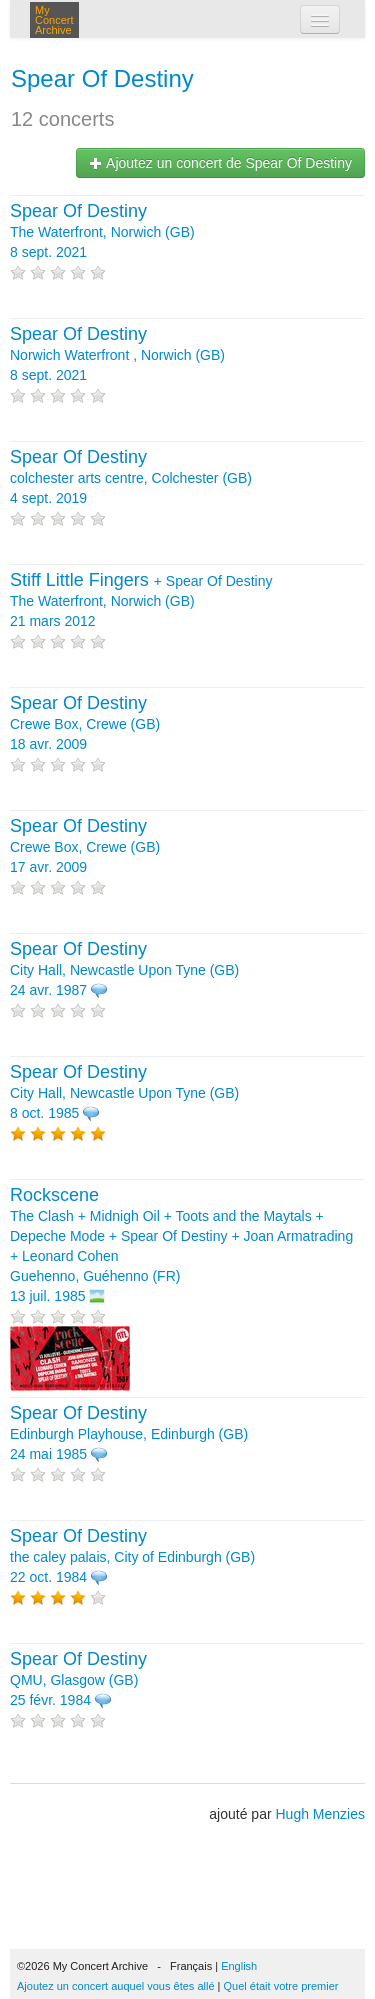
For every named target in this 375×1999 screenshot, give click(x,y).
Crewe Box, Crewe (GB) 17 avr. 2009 (85, 847)
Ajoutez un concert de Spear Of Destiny (220, 163)
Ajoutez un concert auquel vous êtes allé (116, 1986)
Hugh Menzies (321, 1814)
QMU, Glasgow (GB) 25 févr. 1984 (78, 1680)
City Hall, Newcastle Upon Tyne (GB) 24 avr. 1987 (124, 970)
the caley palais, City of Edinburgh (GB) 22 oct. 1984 (132, 1557)
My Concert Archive (54, 20)
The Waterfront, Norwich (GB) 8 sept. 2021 (102, 232)
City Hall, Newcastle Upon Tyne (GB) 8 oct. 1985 (124, 1093)
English (239, 1966)
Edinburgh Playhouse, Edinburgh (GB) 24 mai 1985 (129, 1434)
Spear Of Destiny (102, 78)
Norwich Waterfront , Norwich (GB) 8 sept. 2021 (117, 355)
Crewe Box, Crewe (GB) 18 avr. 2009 (85, 724)
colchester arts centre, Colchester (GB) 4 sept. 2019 (131, 478)
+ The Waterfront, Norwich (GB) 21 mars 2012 (141, 601)
